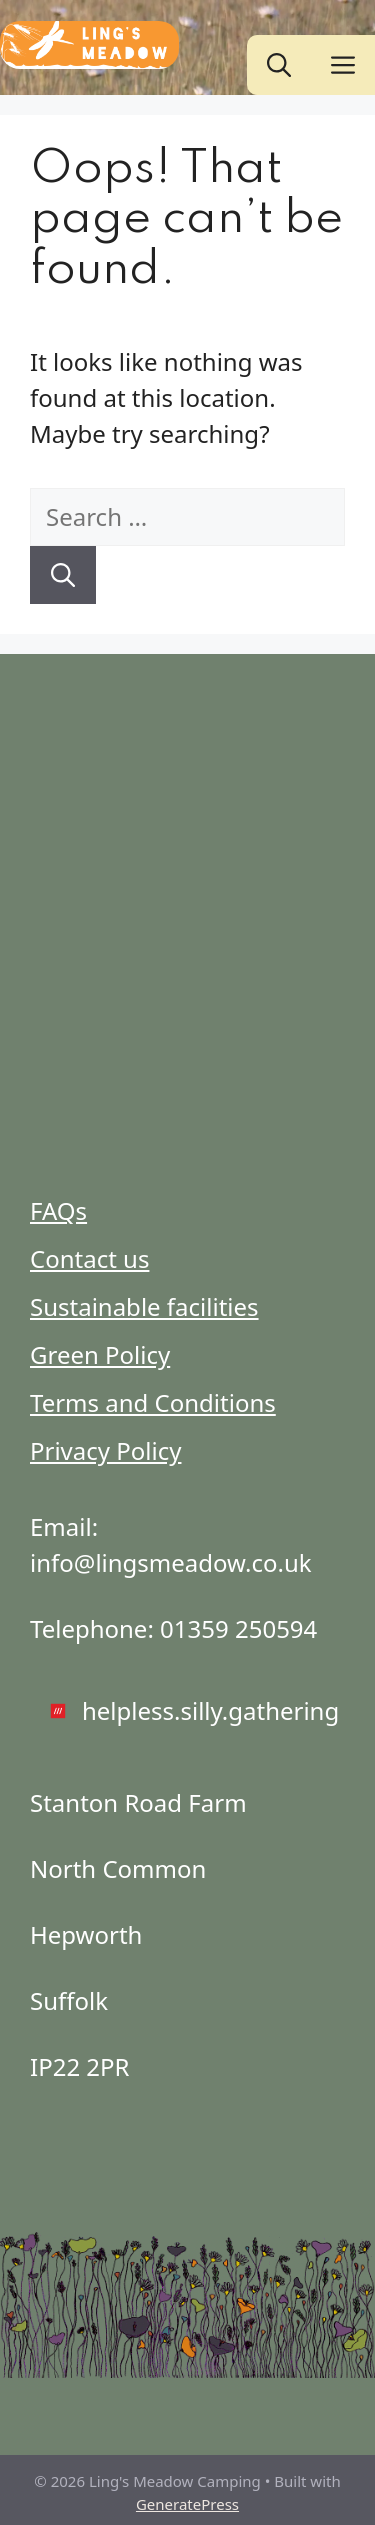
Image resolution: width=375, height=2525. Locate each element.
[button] (279, 65)
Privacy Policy (105, 1450)
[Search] (63, 575)
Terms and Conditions (153, 1402)
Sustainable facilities (144, 1306)
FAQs (58, 1210)
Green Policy (100, 1354)
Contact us (89, 1258)
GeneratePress (187, 2504)
